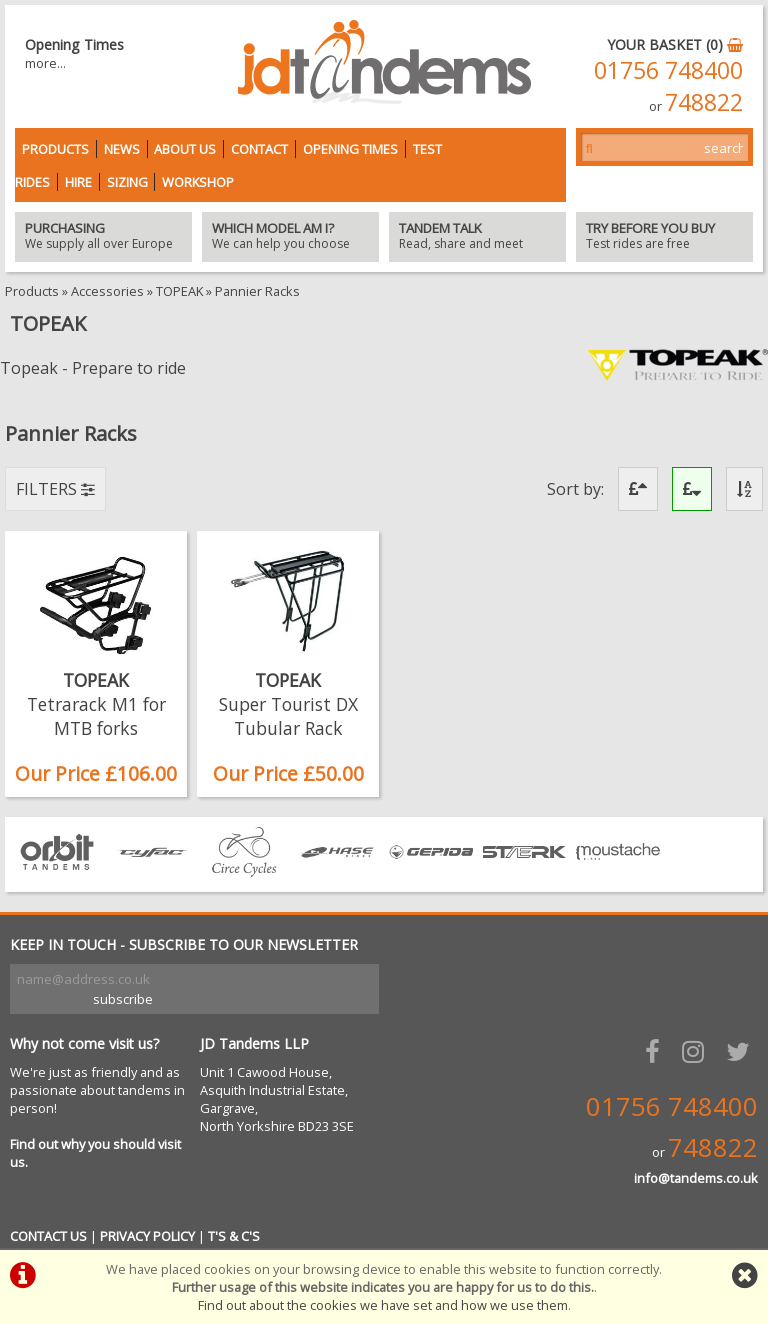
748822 (704, 102)
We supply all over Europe (103, 237)
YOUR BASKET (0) (675, 44)
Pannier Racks (257, 291)
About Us (185, 149)
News (122, 149)
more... (45, 63)
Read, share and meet (477, 237)
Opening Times (350, 149)
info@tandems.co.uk (696, 1178)
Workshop (198, 182)
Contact (259, 149)
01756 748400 (668, 70)
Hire (78, 182)
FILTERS (55, 489)
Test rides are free (664, 237)
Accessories (107, 291)
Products (55, 149)
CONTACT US (48, 1236)
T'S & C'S (234, 1236)
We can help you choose (290, 237)
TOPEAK (179, 291)
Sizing (127, 182)
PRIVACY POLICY (147, 1236)
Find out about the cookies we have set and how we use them (383, 1305)
